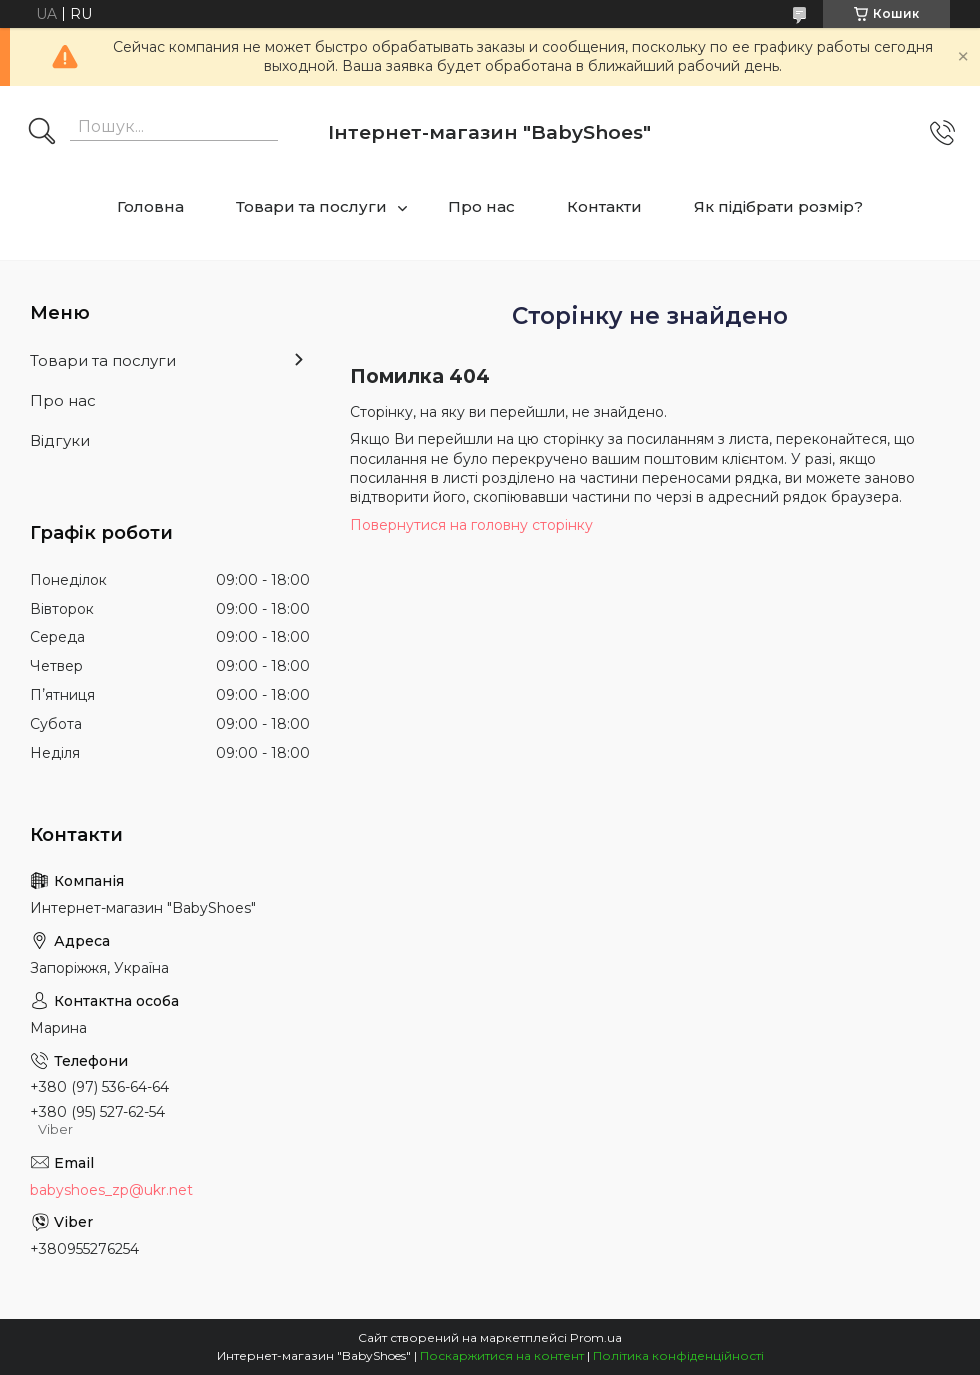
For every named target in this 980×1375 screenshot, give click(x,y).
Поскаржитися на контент (502, 1355)
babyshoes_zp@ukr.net (111, 1190)
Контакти (604, 206)
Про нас (481, 206)
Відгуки (60, 440)
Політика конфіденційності (678, 1355)
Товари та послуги (311, 206)
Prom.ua (596, 1337)
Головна (150, 206)
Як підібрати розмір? (778, 206)
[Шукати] (42, 133)
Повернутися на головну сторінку (471, 525)
